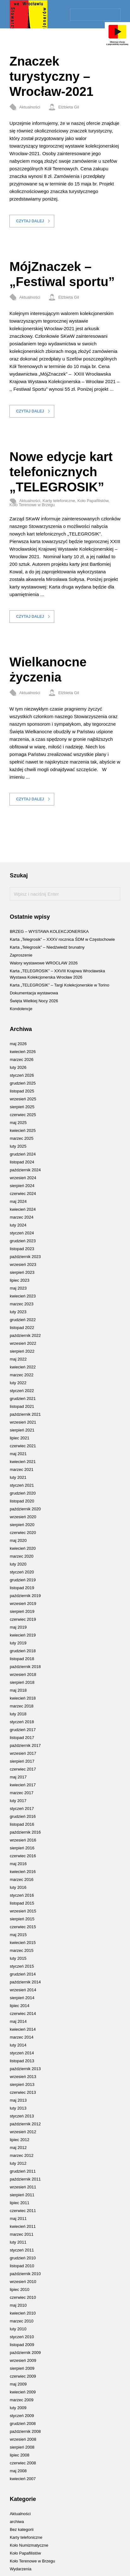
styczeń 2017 (22, 1808)
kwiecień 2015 (23, 1942)
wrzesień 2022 (23, 1343)
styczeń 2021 (22, 1485)
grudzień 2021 (23, 1398)
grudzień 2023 (23, 1240)
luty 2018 (18, 1714)
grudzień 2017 (23, 1729)
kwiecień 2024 (23, 1209)
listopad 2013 (22, 2060)
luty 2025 (18, 1146)
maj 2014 (18, 2021)
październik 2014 (25, 1982)
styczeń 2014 (22, 2053)
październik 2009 (25, 2352)
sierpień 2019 (22, 1611)
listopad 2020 (22, 1501)
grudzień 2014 (23, 1974)
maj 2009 (18, 2384)
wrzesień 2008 (23, 2439)
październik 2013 (25, 2068)
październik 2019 (25, 1595)
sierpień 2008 (22, 2447)
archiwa (17, 2521)
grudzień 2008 (23, 2423)
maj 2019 (18, 1627)
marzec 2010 (21, 2321)
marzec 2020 (21, 1556)
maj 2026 (18, 1043)
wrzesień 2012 (23, 2131)
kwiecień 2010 (23, 2313)
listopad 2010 (22, 2265)
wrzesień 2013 (23, 2076)
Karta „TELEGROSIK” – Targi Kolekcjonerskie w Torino (59, 985)
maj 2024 (18, 1201)
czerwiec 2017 (23, 1769)
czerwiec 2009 (23, 2376)
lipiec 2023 (19, 1280)
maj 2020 (18, 1540)
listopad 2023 (22, 1248)
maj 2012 (18, 2147)
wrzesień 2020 (23, 1516)
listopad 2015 (22, 1903)
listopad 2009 (22, 2344)
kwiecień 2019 (23, 1635)
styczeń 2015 (22, 1966)
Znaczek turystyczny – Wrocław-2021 (51, 76)
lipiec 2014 (19, 2005)
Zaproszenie (21, 955)
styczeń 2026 (22, 1075)
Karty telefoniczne (59, 500)
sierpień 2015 (22, 1919)
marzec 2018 (21, 1706)
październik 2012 (25, 2124)
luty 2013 (18, 2108)
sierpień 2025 (22, 1106)
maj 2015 (18, 1934)
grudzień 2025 (23, 1083)
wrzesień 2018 (23, 1674)
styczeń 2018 (22, 1721)
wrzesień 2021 (23, 1422)
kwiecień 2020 (23, 1548)
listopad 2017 (22, 1737)
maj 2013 (18, 2100)
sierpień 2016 (22, 1848)
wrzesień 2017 (23, 1753)
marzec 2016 (21, 1879)
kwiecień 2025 (23, 1130)
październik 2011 (25, 2179)
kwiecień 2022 (23, 1367)
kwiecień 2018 (23, 1698)
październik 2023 (25, 1256)
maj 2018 (18, 1690)
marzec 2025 (21, 1138)
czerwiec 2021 (23, 1445)
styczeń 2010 (22, 2336)
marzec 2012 (21, 2155)
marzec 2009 (21, 2399)
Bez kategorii (21, 2529)
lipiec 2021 (19, 1438)
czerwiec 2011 (23, 2210)
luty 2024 (18, 1225)
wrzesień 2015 (23, 1911)
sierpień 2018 (22, 1682)
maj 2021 (18, 1453)
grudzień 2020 (23, 1493)
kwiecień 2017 (23, 1785)
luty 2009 (18, 2407)
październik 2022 (25, 1335)
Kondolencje (21, 1008)
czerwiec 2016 (23, 1855)
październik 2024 (25, 1170)
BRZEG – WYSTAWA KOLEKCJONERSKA (49, 931)
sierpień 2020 (22, 1524)
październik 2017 (25, 1745)
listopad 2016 (22, 1824)
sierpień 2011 (22, 2195)
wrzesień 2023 (23, 1264)
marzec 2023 (21, 1304)
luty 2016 (18, 1887)
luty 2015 (18, 1958)
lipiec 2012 (19, 2139)
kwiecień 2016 (23, 1871)
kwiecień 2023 (23, 1296)
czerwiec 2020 (23, 1532)
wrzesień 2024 (23, 1177)
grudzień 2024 (23, 1154)
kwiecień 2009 (23, 2392)
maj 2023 (18, 1288)
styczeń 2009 (22, 2415)
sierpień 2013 (22, 2084)
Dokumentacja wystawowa (34, 993)
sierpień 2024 (22, 1185)
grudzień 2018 (23, 1650)
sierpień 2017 (22, 1761)
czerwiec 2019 (23, 1619)
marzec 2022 (21, 1375)
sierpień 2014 (22, 1997)
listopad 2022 (22, 1327)
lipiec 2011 (19, 2202)
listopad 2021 (22, 1406)
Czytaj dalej (30, 221)
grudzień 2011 (23, 2171)
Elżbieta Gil (68, 107)
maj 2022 (18, 1359)
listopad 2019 (22, 1587)
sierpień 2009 (22, 2368)
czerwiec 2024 (23, 1193)
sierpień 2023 (22, 1272)
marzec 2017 (21, 1792)
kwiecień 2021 (23, 1461)
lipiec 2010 (19, 2289)
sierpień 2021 (22, 1430)
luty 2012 (18, 2163)
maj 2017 (18, 1777)
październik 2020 (25, 1509)
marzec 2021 (21, 1469)
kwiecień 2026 (23, 1051)
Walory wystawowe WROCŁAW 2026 (44, 963)
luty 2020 (18, 1564)
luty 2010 (18, 2329)
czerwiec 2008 (23, 2463)
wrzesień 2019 (23, 1603)
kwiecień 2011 (23, 2226)
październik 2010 (25, 2273)
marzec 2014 (21, 2037)
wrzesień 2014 (23, 1990)
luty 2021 (18, 1477)
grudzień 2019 (23, 1580)
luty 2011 (18, 2242)
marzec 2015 (21, 1950)
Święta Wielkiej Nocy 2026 (34, 1000)
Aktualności (29, 107)
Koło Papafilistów (92, 500)
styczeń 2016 (22, 1895)
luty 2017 (18, 1800)
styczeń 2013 (22, 2116)
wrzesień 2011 (23, 2187)
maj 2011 (18, 2218)
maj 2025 (18, 1122)
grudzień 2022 (23, 1319)
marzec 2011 (21, 2234)
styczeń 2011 (22, 2250)
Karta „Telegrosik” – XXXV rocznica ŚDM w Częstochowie (62, 939)
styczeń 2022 (22, 1390)
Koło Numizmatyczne (29, 2545)
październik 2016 (25, 1832)
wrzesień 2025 (23, 1099)
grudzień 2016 (23, 1816)
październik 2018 (25, 1666)
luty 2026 (18, 1067)
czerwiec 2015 (23, 1926)
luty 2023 (18, 1311)
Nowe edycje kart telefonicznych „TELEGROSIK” (61, 472)
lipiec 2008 (19, 2455)
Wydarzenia (21, 2569)
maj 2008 (18, 2470)
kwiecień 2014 (23, 2029)
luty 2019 (18, 1643)
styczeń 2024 (22, 1233)
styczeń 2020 (22, 1572)
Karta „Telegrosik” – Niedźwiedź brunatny (47, 947)
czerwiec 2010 (23, 2297)
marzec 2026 (21, 1059)
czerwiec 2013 (23, 2092)
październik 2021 (25, 1414)
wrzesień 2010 (23, 2281)
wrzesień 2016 (23, 1840)
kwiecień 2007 (23, 2478)
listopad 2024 (22, 1162)
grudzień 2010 (23, 2258)
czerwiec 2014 (23, 2013)
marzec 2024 (21, 1217)
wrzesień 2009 (23, 2360)
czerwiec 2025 (23, 1114)
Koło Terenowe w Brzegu (32, 504)
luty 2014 (18, 2045)
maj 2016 (18, 1863)
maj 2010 (18, 2305)
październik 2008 (25, 2431)
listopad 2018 (22, 1658)
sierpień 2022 (22, 1351)
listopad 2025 (22, 1091)
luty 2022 (18, 1382)
